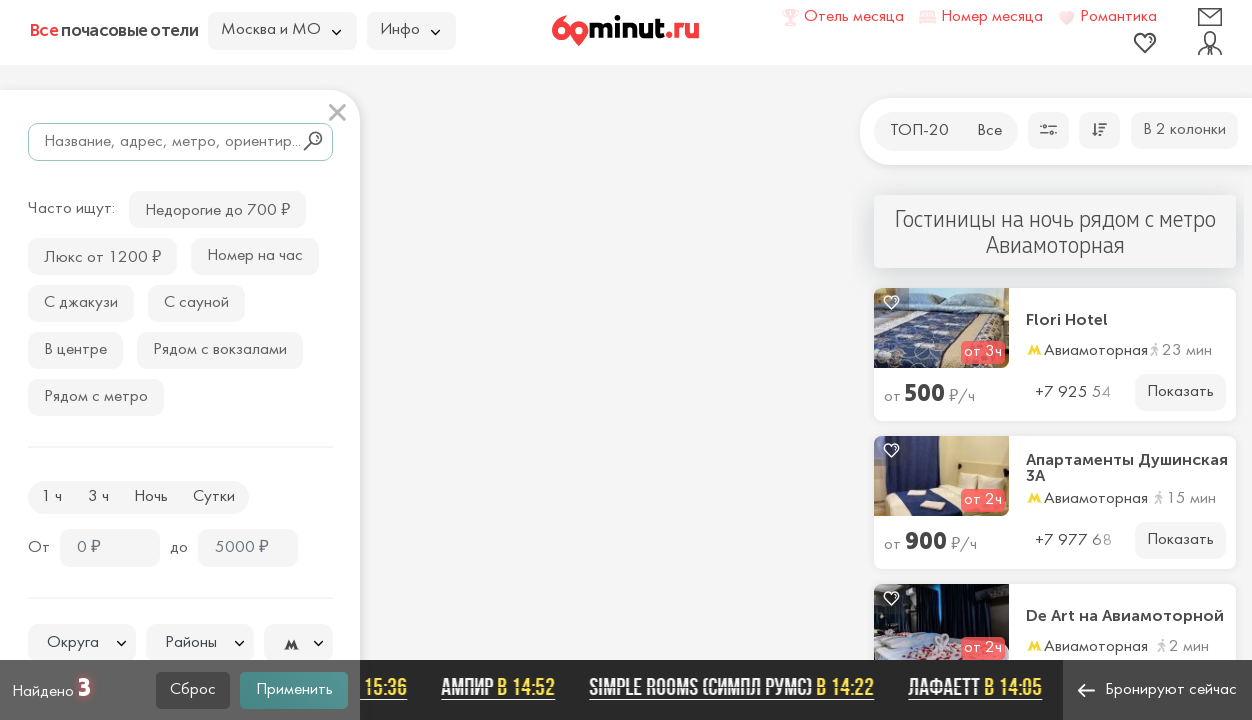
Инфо (410, 30)
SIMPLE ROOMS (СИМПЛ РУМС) (736, 687)
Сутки (214, 497)
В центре (75, 350)
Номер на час (255, 256)
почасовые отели (114, 30)
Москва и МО (281, 30)
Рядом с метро (96, 397)
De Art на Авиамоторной (1125, 616)
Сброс (193, 690)
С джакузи (81, 303)
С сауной (196, 303)
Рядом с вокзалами (220, 350)
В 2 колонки (1184, 130)
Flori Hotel (1067, 320)
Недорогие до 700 (217, 208)
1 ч (51, 497)
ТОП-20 (919, 131)
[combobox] (82, 643)
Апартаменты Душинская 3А (1127, 468)
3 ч (98, 497)
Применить (294, 690)
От (39, 548)
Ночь (151, 497)
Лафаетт (980, 687)
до (179, 548)
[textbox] (82, 643)
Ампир (503, 687)
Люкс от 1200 (102, 255)
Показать (1180, 392)
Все (989, 131)
